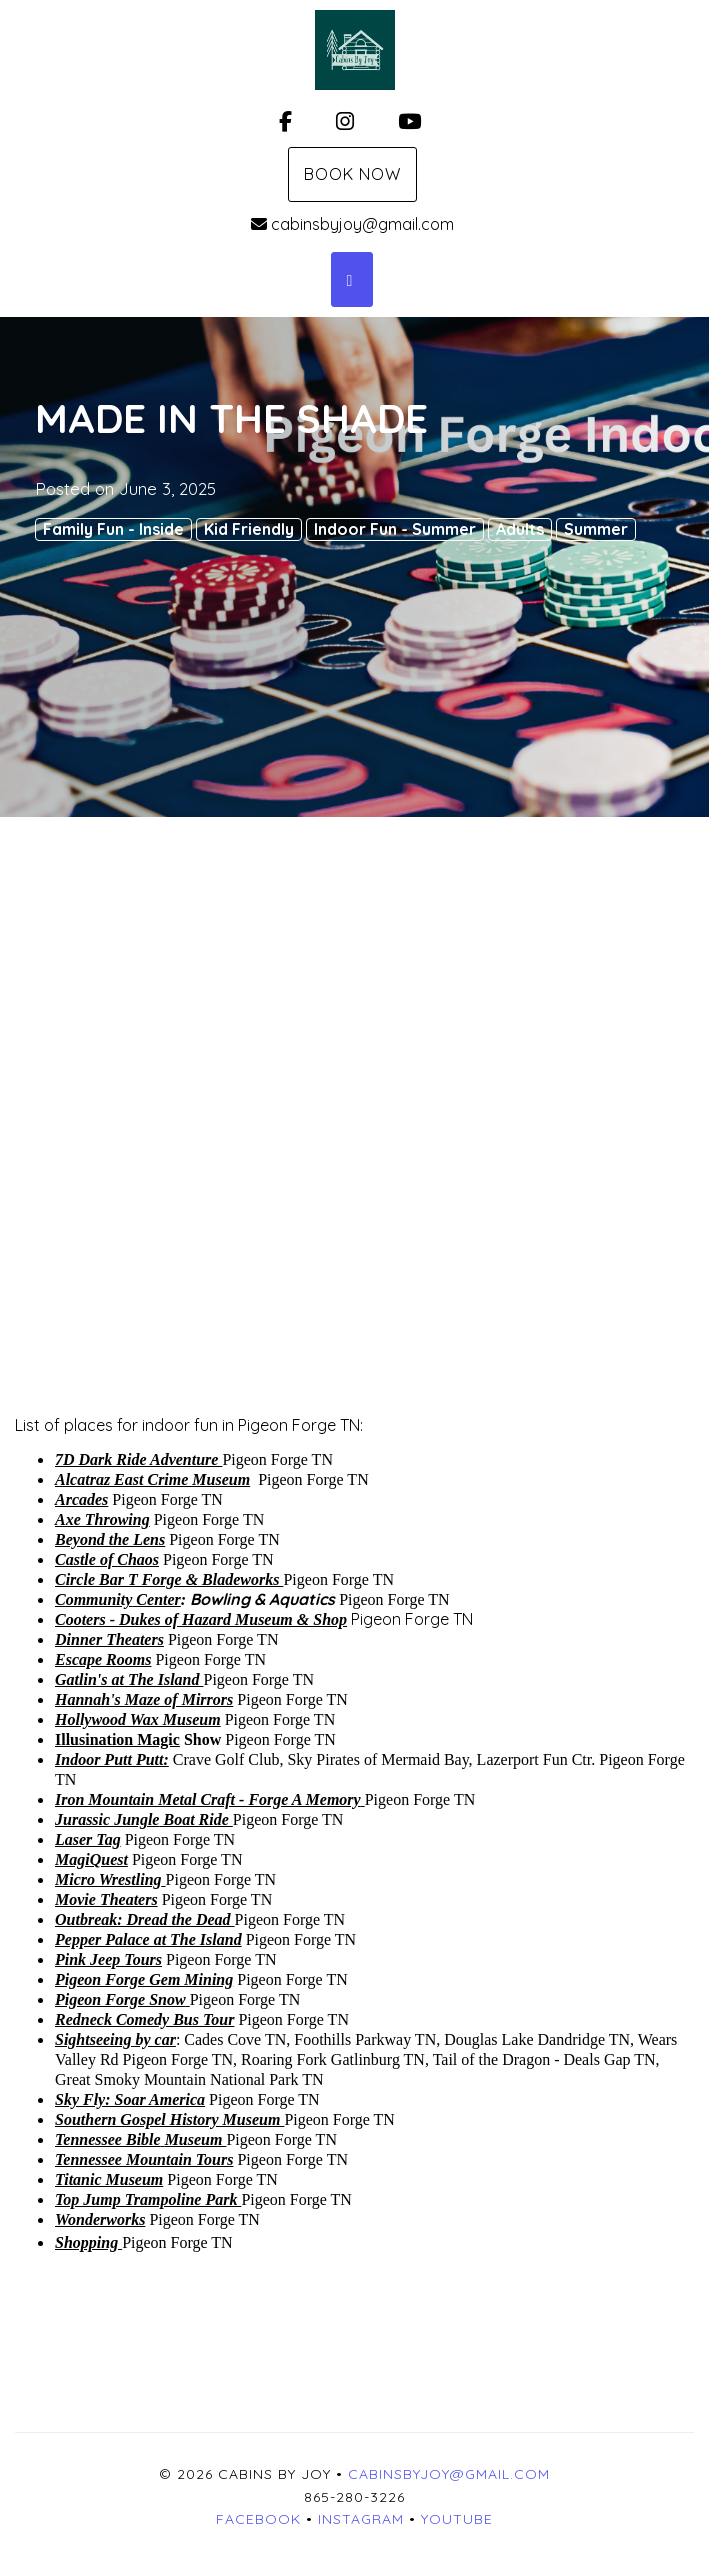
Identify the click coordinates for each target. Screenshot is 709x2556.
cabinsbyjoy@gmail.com (352, 224)
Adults (520, 529)
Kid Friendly (249, 529)
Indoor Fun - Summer (395, 529)
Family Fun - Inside (113, 529)
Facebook (258, 2519)
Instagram (361, 2519)
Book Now (352, 174)
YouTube (457, 2519)
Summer (596, 529)
